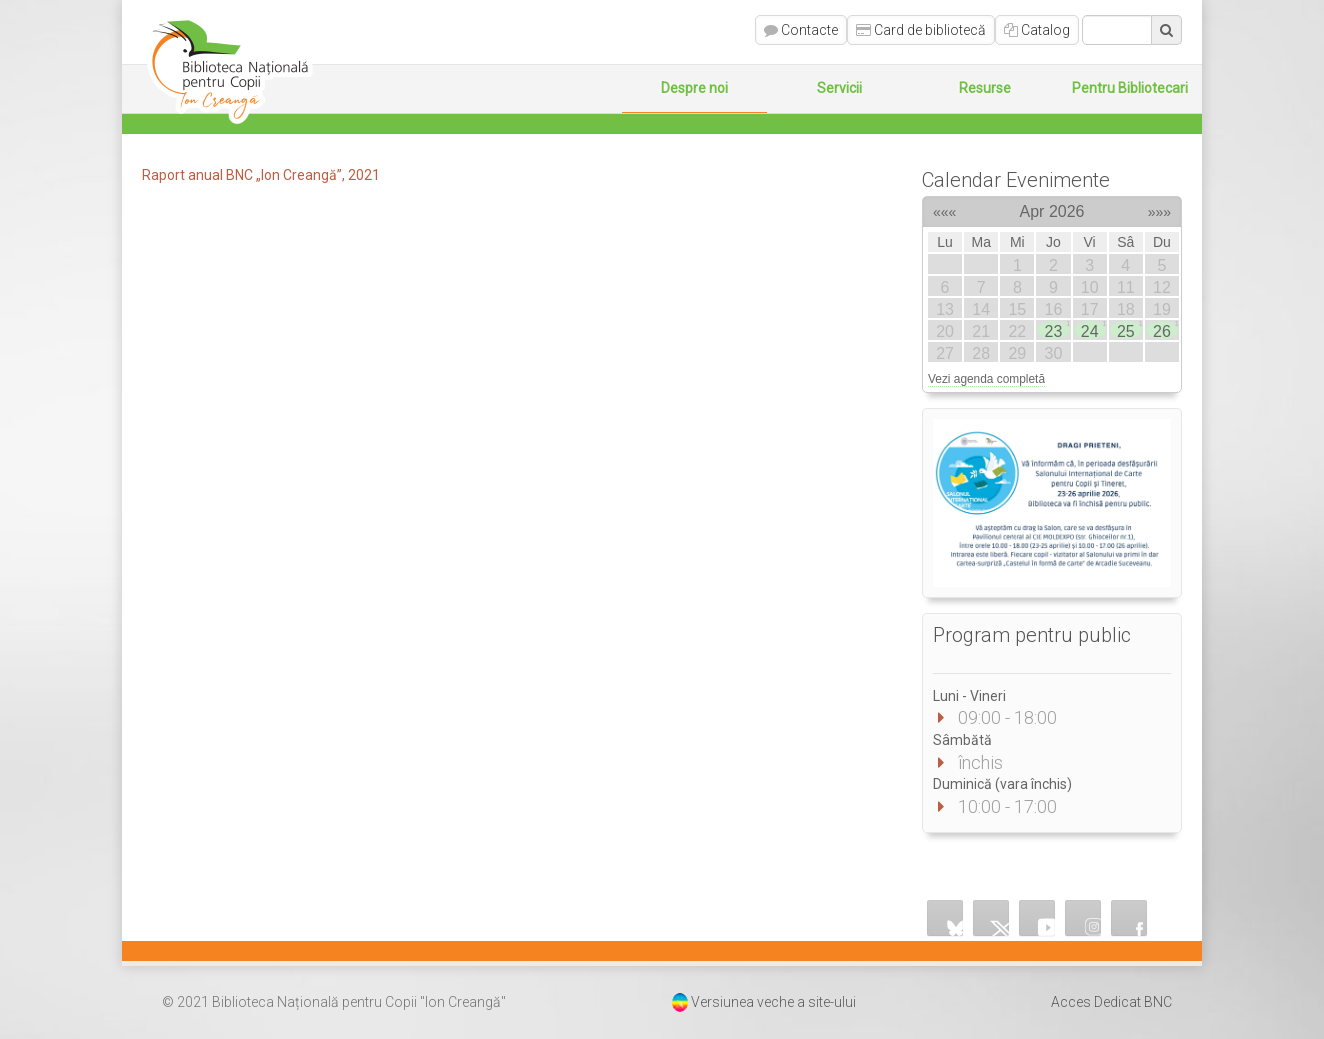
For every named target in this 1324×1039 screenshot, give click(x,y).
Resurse (985, 88)
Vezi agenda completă (986, 379)
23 (1057, 330)
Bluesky (945, 918)
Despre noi (694, 88)
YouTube (1037, 918)
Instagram (1083, 918)
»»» (1159, 209)
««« (944, 209)
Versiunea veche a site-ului (773, 1002)
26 (1165, 330)
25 (1129, 330)
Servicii (839, 88)
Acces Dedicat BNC (1111, 1002)
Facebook (1129, 918)
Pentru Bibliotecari (1130, 88)
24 (1093, 330)
